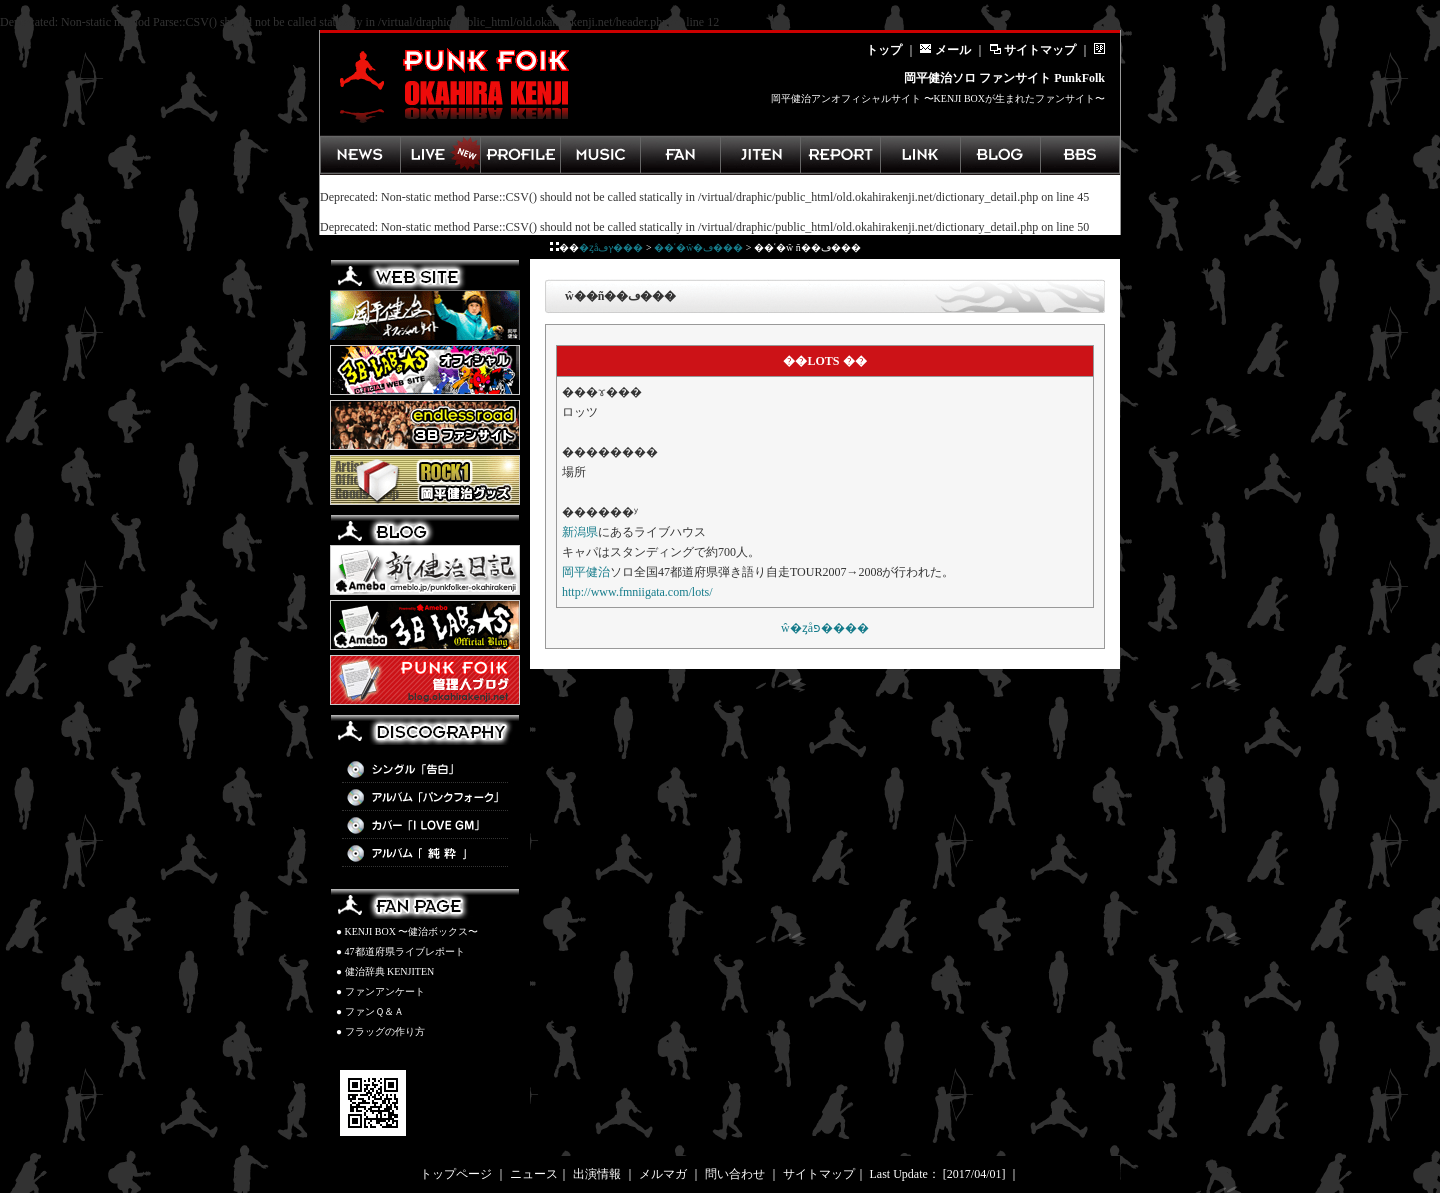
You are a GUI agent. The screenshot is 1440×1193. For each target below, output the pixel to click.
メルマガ (663, 1174)
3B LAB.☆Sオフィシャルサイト (425, 370)
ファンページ (680, 155)
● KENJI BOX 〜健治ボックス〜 (407, 931)
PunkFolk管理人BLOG (425, 680)
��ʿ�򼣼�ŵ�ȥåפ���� (825, 628)
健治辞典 (760, 155)
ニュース (534, 1174)
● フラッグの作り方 (380, 1031)
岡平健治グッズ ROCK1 (425, 480)
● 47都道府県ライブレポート (400, 951)
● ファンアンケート (380, 991)
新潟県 (580, 532)
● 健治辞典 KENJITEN (385, 971)
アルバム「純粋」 (425, 854)
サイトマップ (1032, 50)
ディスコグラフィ (600, 155)
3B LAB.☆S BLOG (425, 625)
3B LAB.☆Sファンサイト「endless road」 (425, 425)
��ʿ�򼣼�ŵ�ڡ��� (698, 247)
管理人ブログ (1000, 155)
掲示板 (1080, 155)
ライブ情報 (440, 155)
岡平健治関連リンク (920, 155)
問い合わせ (735, 1174)
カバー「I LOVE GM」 (425, 826)
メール (945, 50)
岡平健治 (586, 572)
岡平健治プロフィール (520, 155)
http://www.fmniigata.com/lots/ (637, 592)
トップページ (456, 1174)
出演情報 (597, 1174)
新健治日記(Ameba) (425, 570)
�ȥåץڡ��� (611, 247)
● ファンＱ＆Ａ (370, 1011)
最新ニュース (360, 155)
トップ (884, 50)
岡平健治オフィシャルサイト (425, 315)
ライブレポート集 (840, 155)
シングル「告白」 (425, 770)
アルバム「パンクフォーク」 (425, 798)
